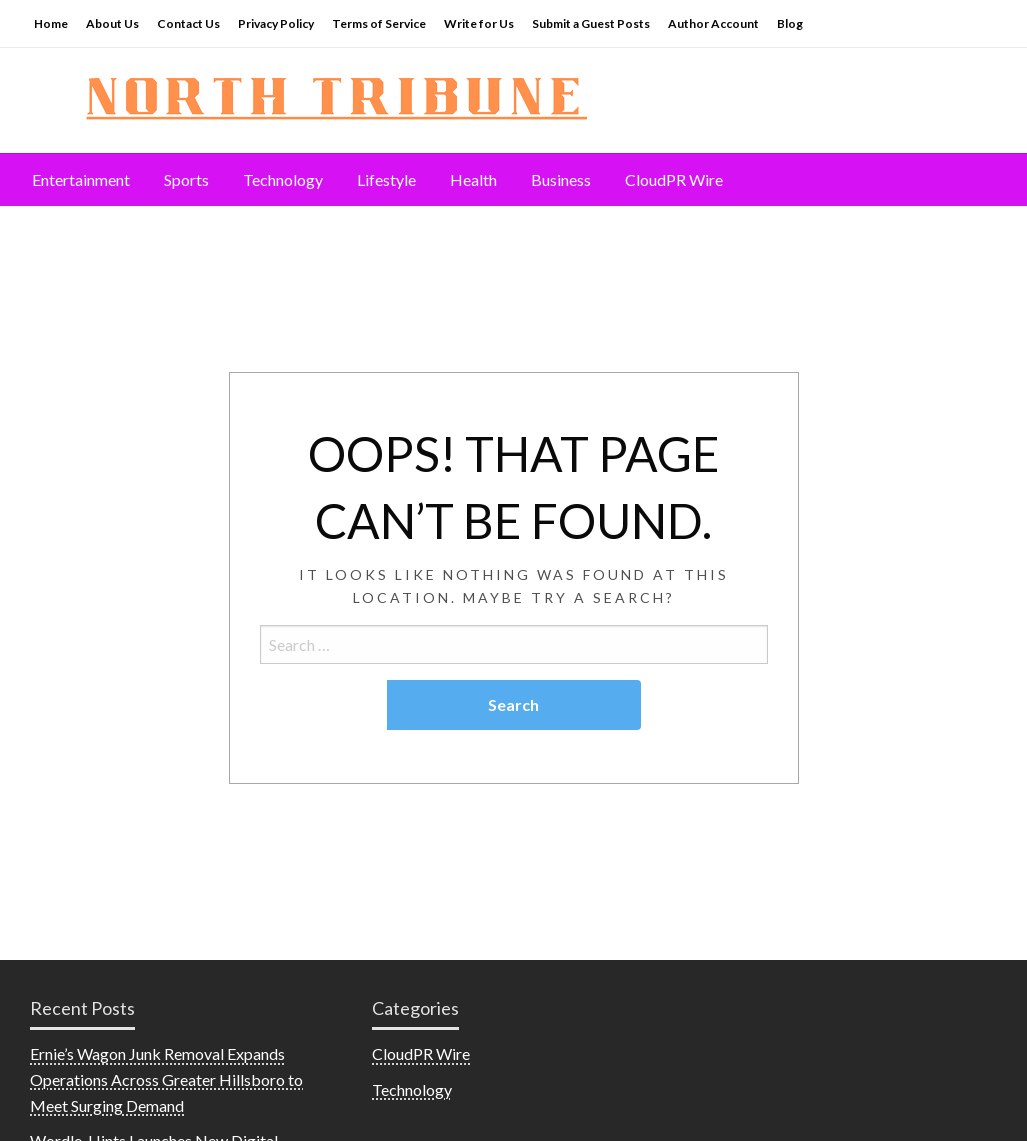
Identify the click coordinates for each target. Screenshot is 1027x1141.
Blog (790, 23)
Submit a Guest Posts (591, 23)
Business (561, 179)
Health (473, 179)
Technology (283, 179)
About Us (112, 23)
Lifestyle (386, 179)
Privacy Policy (276, 23)
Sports (186, 179)
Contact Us (188, 23)
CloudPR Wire (674, 179)
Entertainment (81, 179)
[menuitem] (81, 180)
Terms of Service (379, 23)
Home (51, 23)
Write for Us (479, 23)
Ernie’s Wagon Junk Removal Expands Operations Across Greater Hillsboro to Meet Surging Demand (166, 1079)
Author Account (713, 23)
